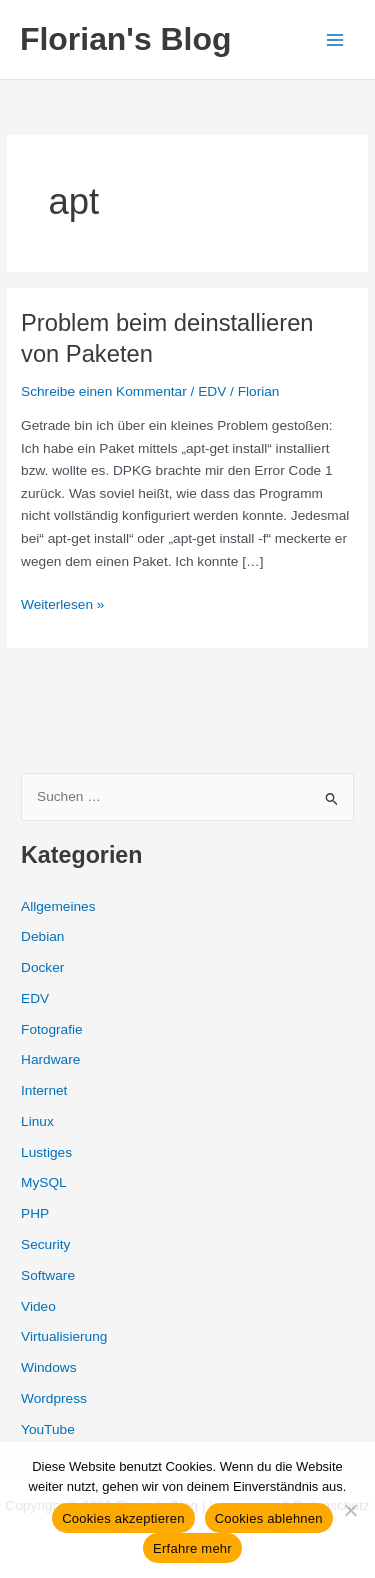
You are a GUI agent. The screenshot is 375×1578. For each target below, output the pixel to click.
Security (45, 1244)
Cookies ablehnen (269, 1518)
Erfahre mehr (192, 1548)
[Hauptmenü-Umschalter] (335, 39)
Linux (37, 1121)
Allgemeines (58, 906)
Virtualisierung (64, 1336)
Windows (48, 1367)
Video (38, 1306)
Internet (44, 1090)
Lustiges (46, 1152)
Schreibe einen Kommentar (104, 391)
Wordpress (54, 1398)
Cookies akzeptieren (123, 1518)
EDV (212, 391)
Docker (42, 967)
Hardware (50, 1059)
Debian (42, 936)
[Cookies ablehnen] (350, 1510)
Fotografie (52, 1029)
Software (48, 1275)
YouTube (48, 1429)
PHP (35, 1213)
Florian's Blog (125, 39)
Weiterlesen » (62, 605)
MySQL (44, 1182)
